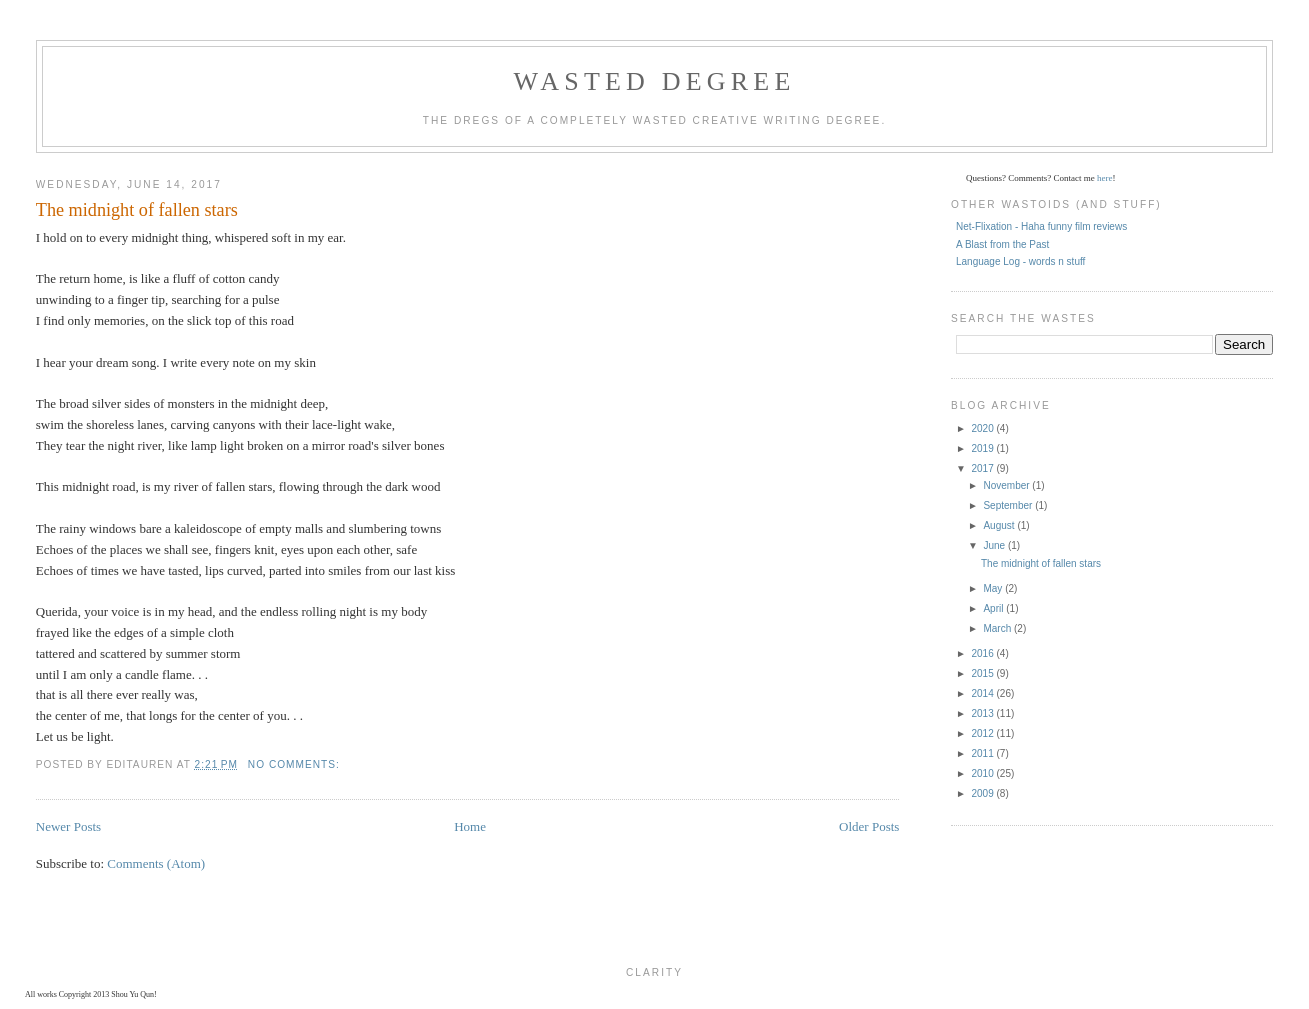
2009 (983, 793)
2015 (983, 673)
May (994, 588)
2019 (983, 448)
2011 (983, 753)
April (994, 608)
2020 (983, 428)
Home (470, 826)
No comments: (296, 764)
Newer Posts (68, 826)
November (1007, 485)
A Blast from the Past (1002, 244)
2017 (983, 468)
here (1105, 178)
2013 (983, 713)
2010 (983, 773)
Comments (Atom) (156, 863)
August (1000, 525)
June (995, 545)
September (1009, 505)
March (998, 628)
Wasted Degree (654, 81)
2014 (983, 693)
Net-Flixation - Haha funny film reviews (1041, 226)
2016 (983, 653)
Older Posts (869, 826)
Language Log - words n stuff (1020, 261)
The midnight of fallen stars (137, 210)
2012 (983, 733)
